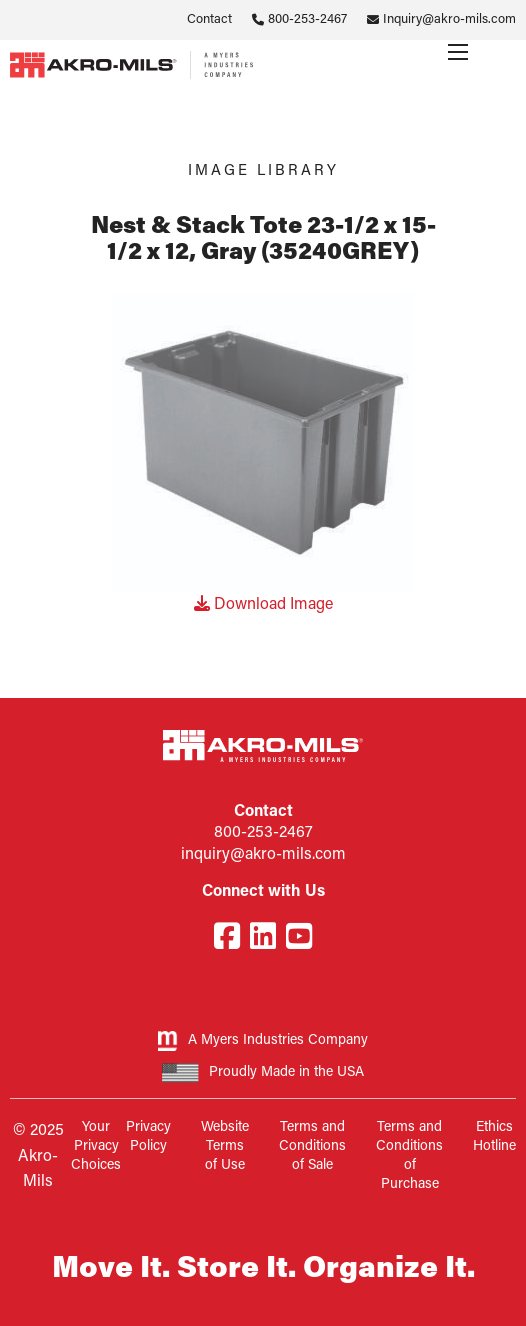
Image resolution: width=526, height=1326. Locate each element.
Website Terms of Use (225, 1146)
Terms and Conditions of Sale (312, 1146)
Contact (209, 19)
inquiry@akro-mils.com (263, 855)
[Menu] (458, 52)
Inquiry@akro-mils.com (449, 19)
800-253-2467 (307, 19)
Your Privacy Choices (96, 1146)
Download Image (263, 605)
